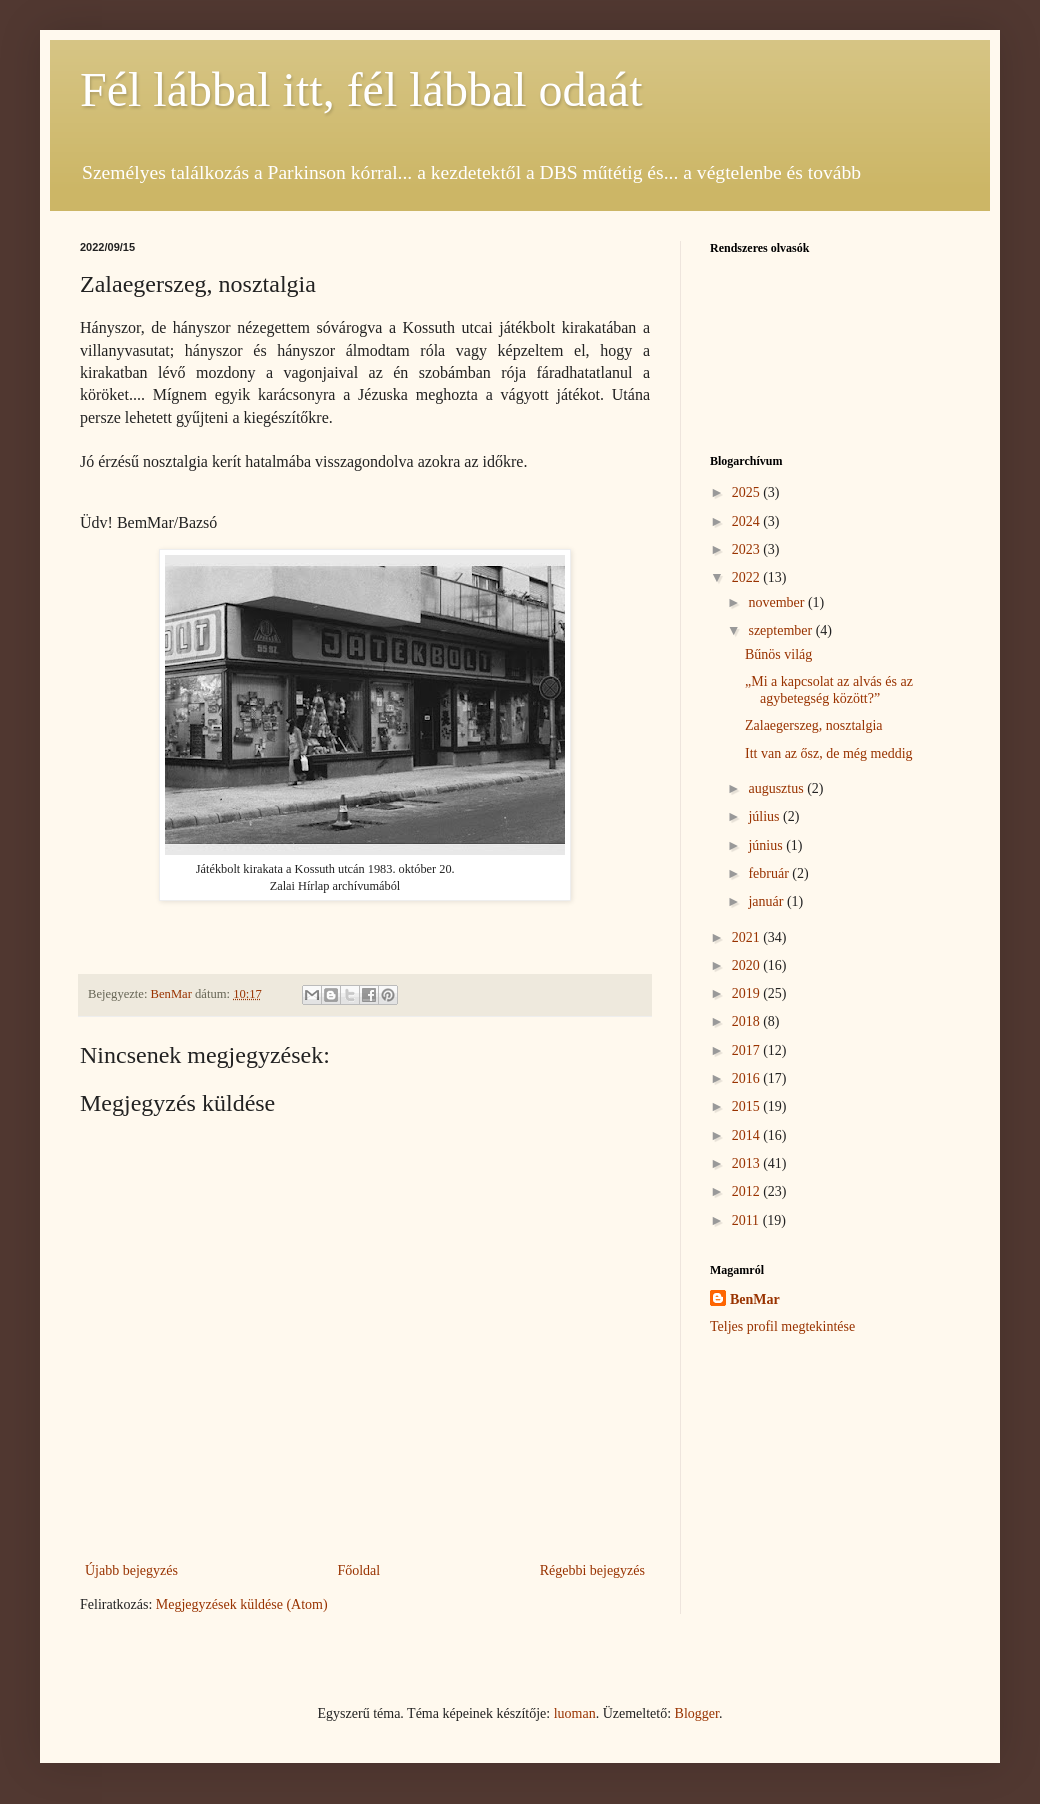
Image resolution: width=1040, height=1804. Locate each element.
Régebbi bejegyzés (592, 1570)
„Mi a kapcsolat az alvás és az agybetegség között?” (829, 690)
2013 (748, 1163)
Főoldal (358, 1570)
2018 (748, 1021)
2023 (748, 549)
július (765, 816)
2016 (748, 1078)
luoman (575, 1713)
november (777, 602)
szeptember (781, 630)
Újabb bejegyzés (131, 1570)
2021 (748, 937)
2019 (748, 993)
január (767, 901)
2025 (748, 492)
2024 (748, 521)
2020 (748, 965)
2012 (748, 1191)
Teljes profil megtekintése (782, 1326)
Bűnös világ (778, 654)
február (770, 873)
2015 (748, 1106)
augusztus (777, 788)
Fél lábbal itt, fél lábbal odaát (361, 89)
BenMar (755, 1299)
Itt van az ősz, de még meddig (829, 753)
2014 (748, 1135)
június (767, 845)
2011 (747, 1220)
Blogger (697, 1713)
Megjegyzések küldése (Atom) (242, 1604)
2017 (748, 1050)
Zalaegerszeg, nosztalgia (814, 725)
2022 (748, 577)
